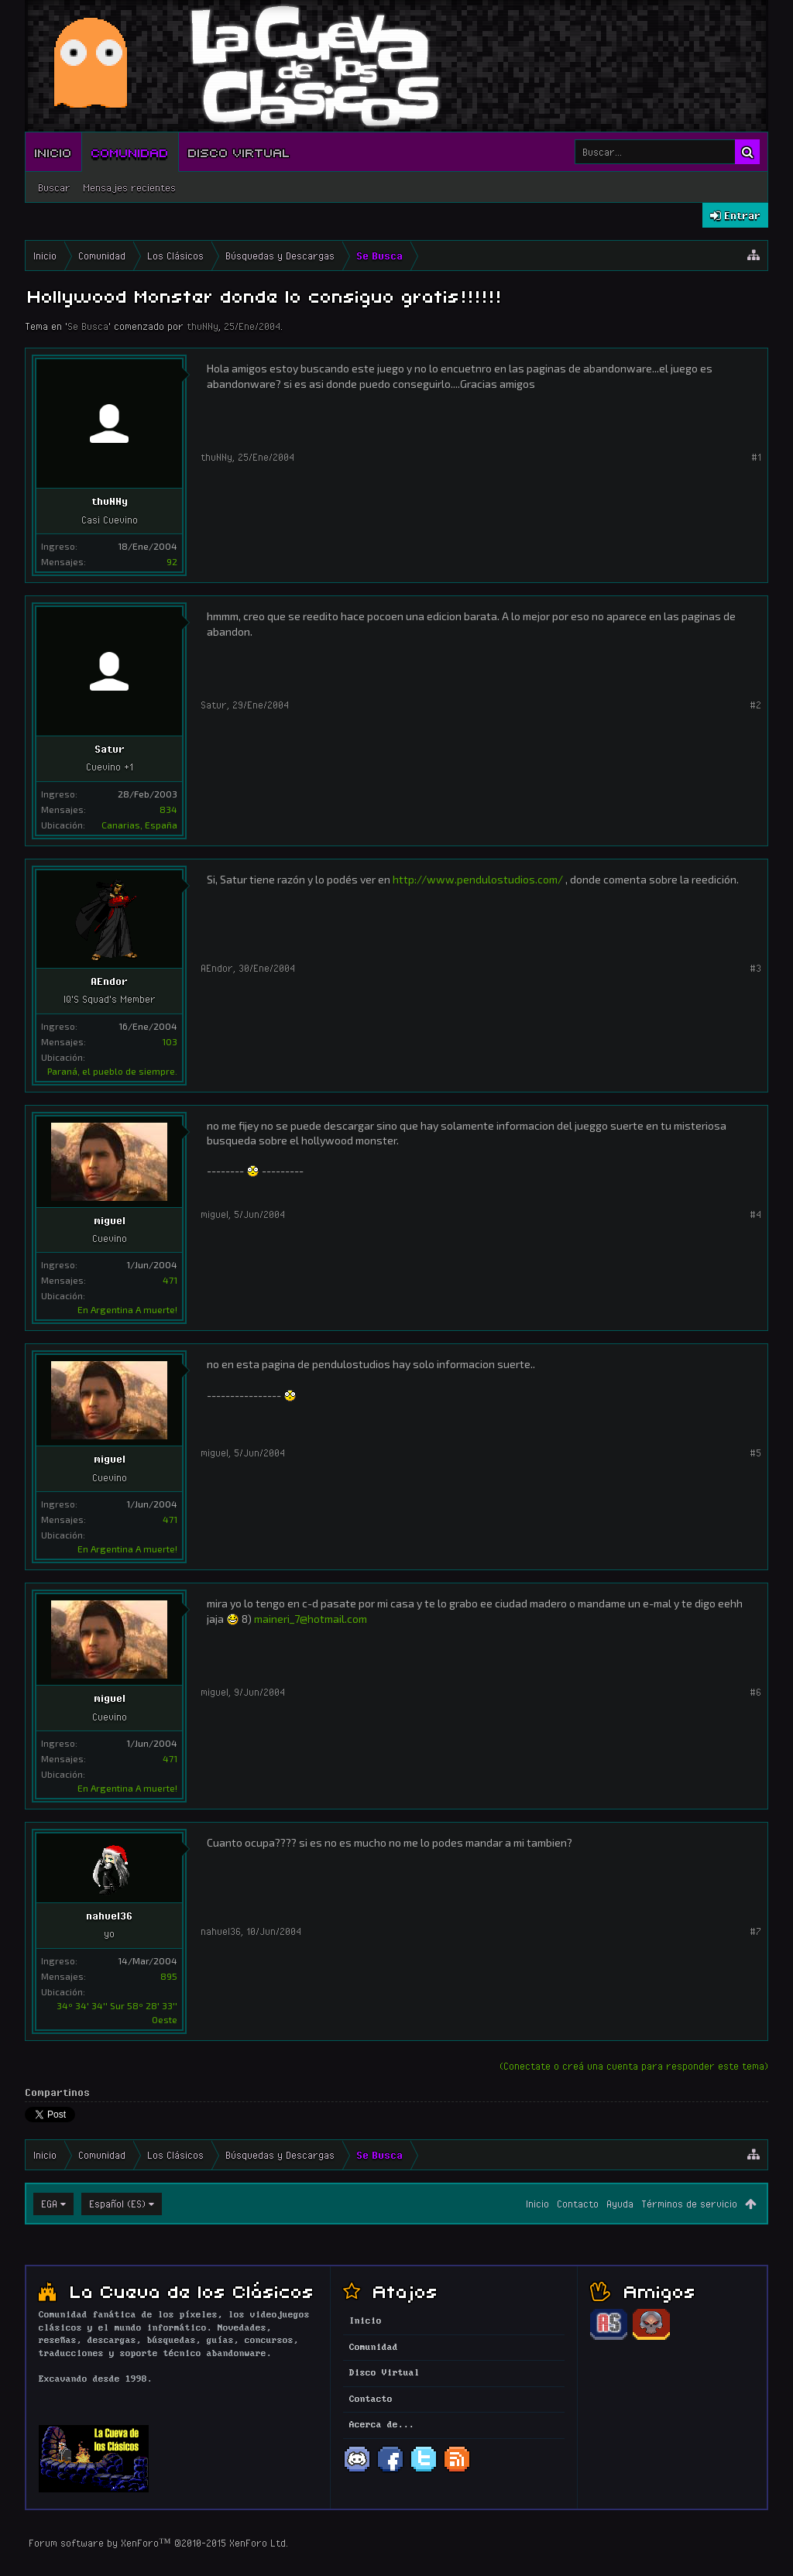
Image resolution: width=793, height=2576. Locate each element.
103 (169, 1041)
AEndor (109, 981)
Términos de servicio (689, 2203)
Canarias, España (139, 824)
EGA (49, 2203)
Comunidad (130, 151)
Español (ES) (117, 2203)
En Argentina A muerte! (127, 1309)
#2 (755, 704)
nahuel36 (109, 1915)
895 (168, 1976)
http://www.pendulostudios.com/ (478, 879)
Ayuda (619, 2203)
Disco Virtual (239, 151)
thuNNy (202, 326)
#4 (755, 1214)
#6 (755, 1692)
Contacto (578, 2203)
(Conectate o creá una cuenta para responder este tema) (633, 2066)
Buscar (54, 187)
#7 (755, 1931)
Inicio (53, 151)
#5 (755, 1452)
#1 (756, 457)
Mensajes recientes (129, 187)
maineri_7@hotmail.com (310, 1618)
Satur (109, 749)
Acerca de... (381, 2425)
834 (168, 809)
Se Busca (87, 326)
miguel (109, 1220)
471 (170, 1279)
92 (171, 561)
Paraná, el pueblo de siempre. (112, 1070)
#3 (755, 968)
